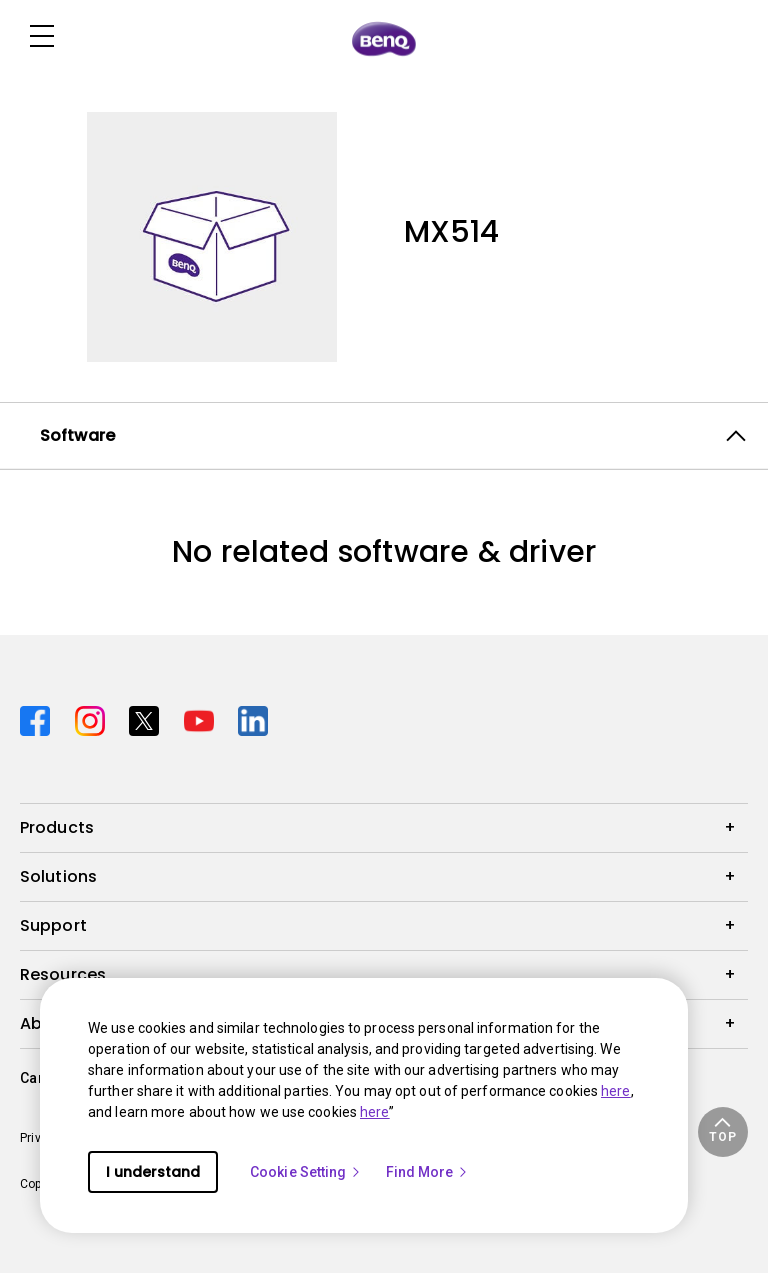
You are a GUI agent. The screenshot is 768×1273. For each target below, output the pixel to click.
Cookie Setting (306, 1172)
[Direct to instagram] (94, 718)
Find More (428, 1172)
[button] (723, 1132)
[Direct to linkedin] (253, 718)
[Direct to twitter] (148, 718)
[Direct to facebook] (39, 718)
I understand (153, 1172)
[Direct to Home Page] (384, 38)
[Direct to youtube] (203, 718)
